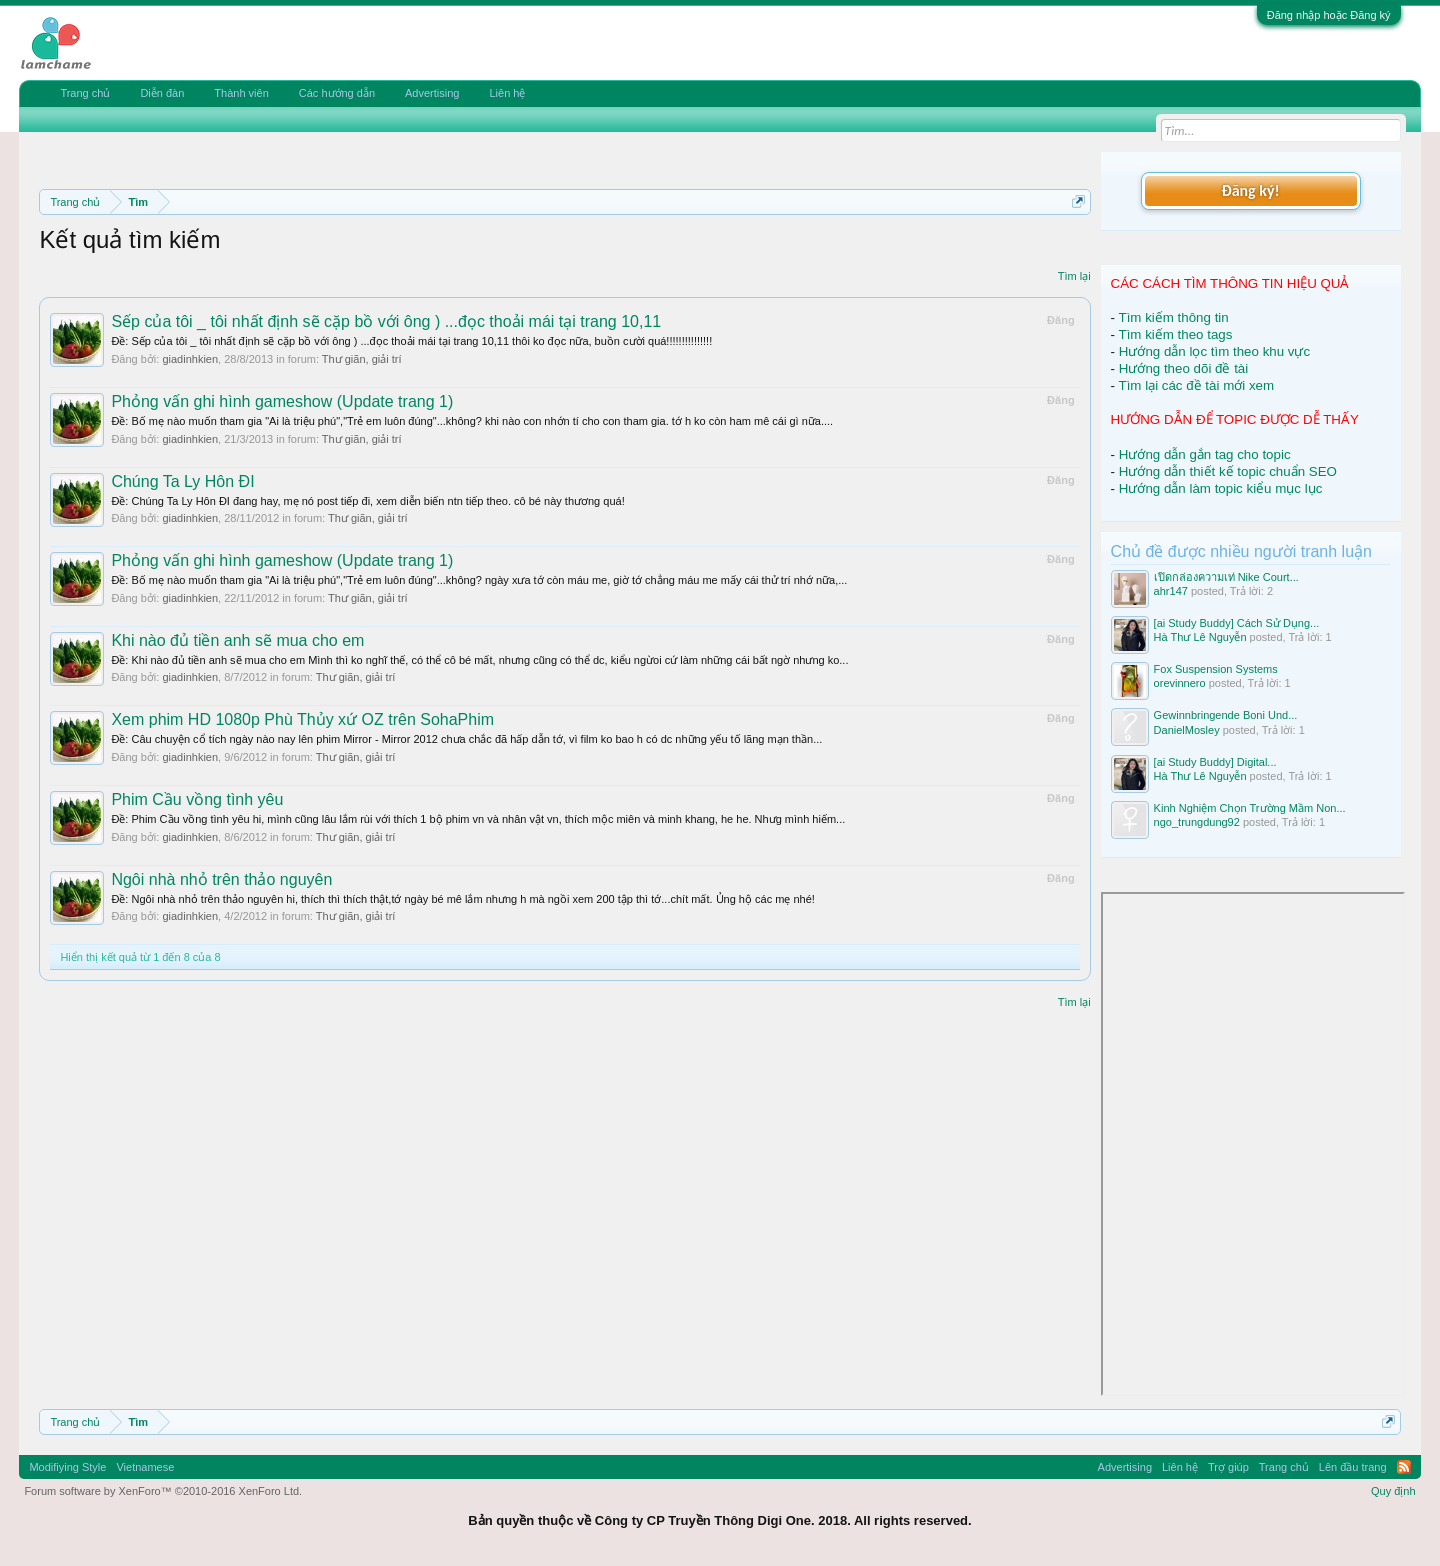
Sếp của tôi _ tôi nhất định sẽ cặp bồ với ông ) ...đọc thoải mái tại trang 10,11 (386, 321)
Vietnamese (145, 1467)
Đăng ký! (1250, 190)
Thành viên (241, 93)
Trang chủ (85, 93)
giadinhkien (190, 359)
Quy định (1393, 1491)
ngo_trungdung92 (1197, 822)
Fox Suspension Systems (1216, 669)
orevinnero (1180, 683)
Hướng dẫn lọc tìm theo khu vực (1214, 351)
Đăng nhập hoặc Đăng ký (1329, 15)
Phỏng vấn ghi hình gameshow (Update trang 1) (282, 401)
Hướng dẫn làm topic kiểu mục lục (1221, 488)
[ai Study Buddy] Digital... (1215, 762)
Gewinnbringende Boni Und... (1226, 715)
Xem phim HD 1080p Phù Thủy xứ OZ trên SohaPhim (302, 719)
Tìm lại (1074, 276)
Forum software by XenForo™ (163, 1491)
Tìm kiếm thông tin (1174, 317)
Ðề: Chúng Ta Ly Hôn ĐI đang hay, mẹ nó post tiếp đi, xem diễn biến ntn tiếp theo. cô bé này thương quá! (367, 501)
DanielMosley (1187, 730)
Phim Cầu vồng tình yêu (197, 799)
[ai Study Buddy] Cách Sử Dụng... (1237, 623)
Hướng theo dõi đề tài (1183, 368)
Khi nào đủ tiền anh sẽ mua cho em (237, 640)
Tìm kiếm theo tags (1176, 334)
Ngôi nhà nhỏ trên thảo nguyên (221, 879)
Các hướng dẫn (337, 93)
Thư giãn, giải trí (362, 359)
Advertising (432, 93)
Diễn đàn (162, 93)
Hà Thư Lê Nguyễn (1200, 637)
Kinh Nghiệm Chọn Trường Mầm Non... (1250, 808)
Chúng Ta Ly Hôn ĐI (182, 481)
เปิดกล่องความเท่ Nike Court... (1226, 577)
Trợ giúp (1228, 1467)
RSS (1404, 1467)
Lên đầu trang (1353, 1467)
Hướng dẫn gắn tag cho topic (1205, 454)
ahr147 (1171, 591)
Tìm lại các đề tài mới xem (1197, 385)
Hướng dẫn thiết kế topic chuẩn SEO (1228, 471)
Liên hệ (507, 93)
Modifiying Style (67, 1467)
